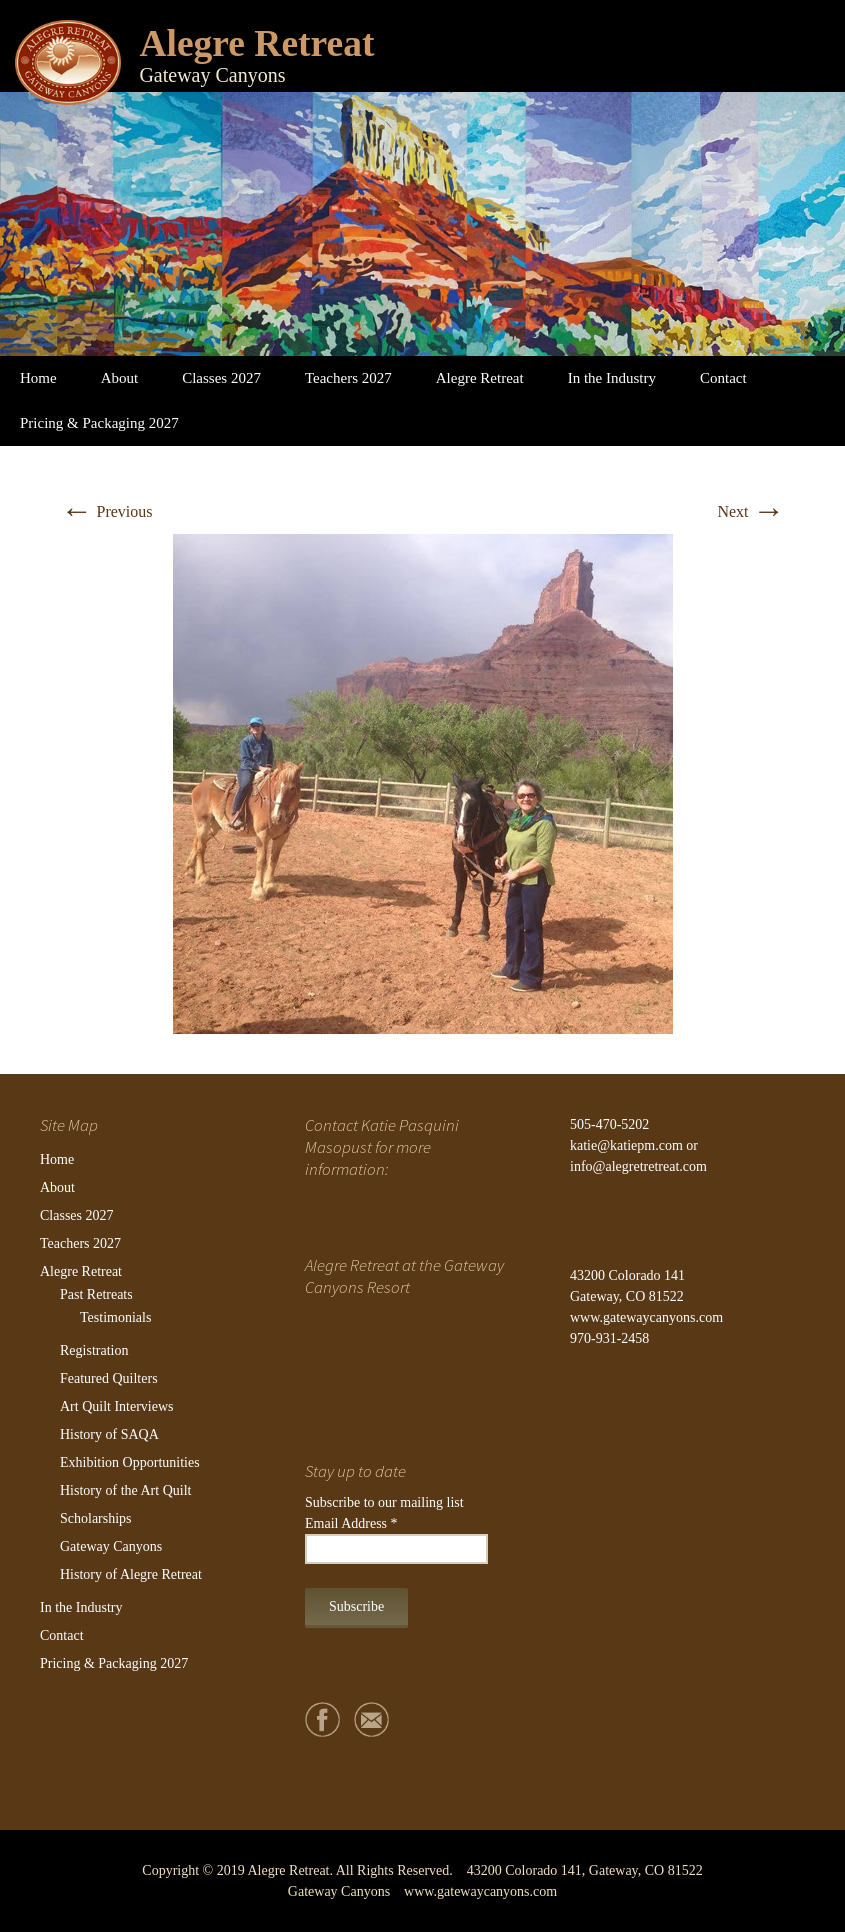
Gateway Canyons (111, 1546)
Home (38, 378)
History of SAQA (109, 1434)
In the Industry (612, 378)
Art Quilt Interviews (117, 1406)
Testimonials (115, 1317)
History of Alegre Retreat (131, 1574)
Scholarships (96, 1518)
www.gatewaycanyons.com (646, 1317)
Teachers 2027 (348, 378)
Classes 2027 (221, 378)
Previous (107, 511)
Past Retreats (96, 1294)
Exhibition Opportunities (130, 1462)
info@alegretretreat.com (638, 1166)
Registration (94, 1350)
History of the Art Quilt (125, 1490)
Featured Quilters (109, 1378)
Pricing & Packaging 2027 (99, 423)
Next (750, 511)
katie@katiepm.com (626, 1145)
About (120, 378)
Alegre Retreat (480, 378)
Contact (723, 378)
